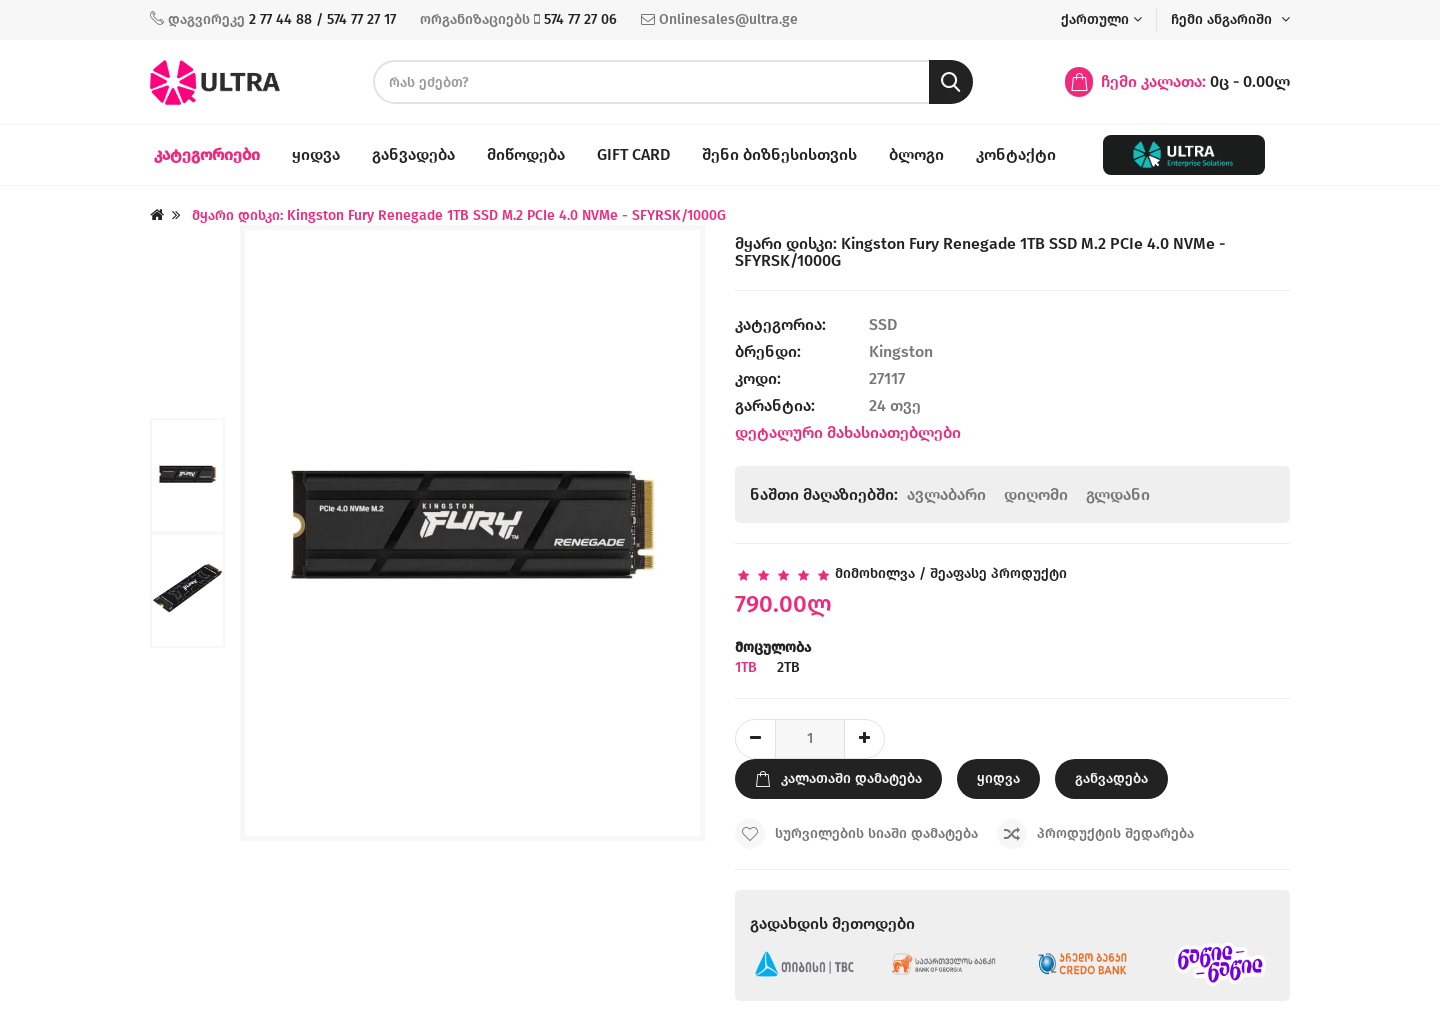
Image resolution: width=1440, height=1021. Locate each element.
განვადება (413, 154)
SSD (885, 324)
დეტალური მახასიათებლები (848, 432)
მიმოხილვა (875, 573)
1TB (748, 667)
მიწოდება (526, 154)
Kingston (901, 351)
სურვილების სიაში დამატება (856, 834)
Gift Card (633, 154)
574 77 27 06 (580, 19)
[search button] (951, 82)
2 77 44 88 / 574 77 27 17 (322, 19)
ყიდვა (316, 154)
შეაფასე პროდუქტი (998, 573)
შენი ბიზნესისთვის (779, 154)
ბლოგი (916, 154)
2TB (790, 667)
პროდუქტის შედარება (1095, 834)
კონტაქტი (1016, 154)
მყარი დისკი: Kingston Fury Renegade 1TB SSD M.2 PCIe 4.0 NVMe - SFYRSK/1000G (459, 215)
